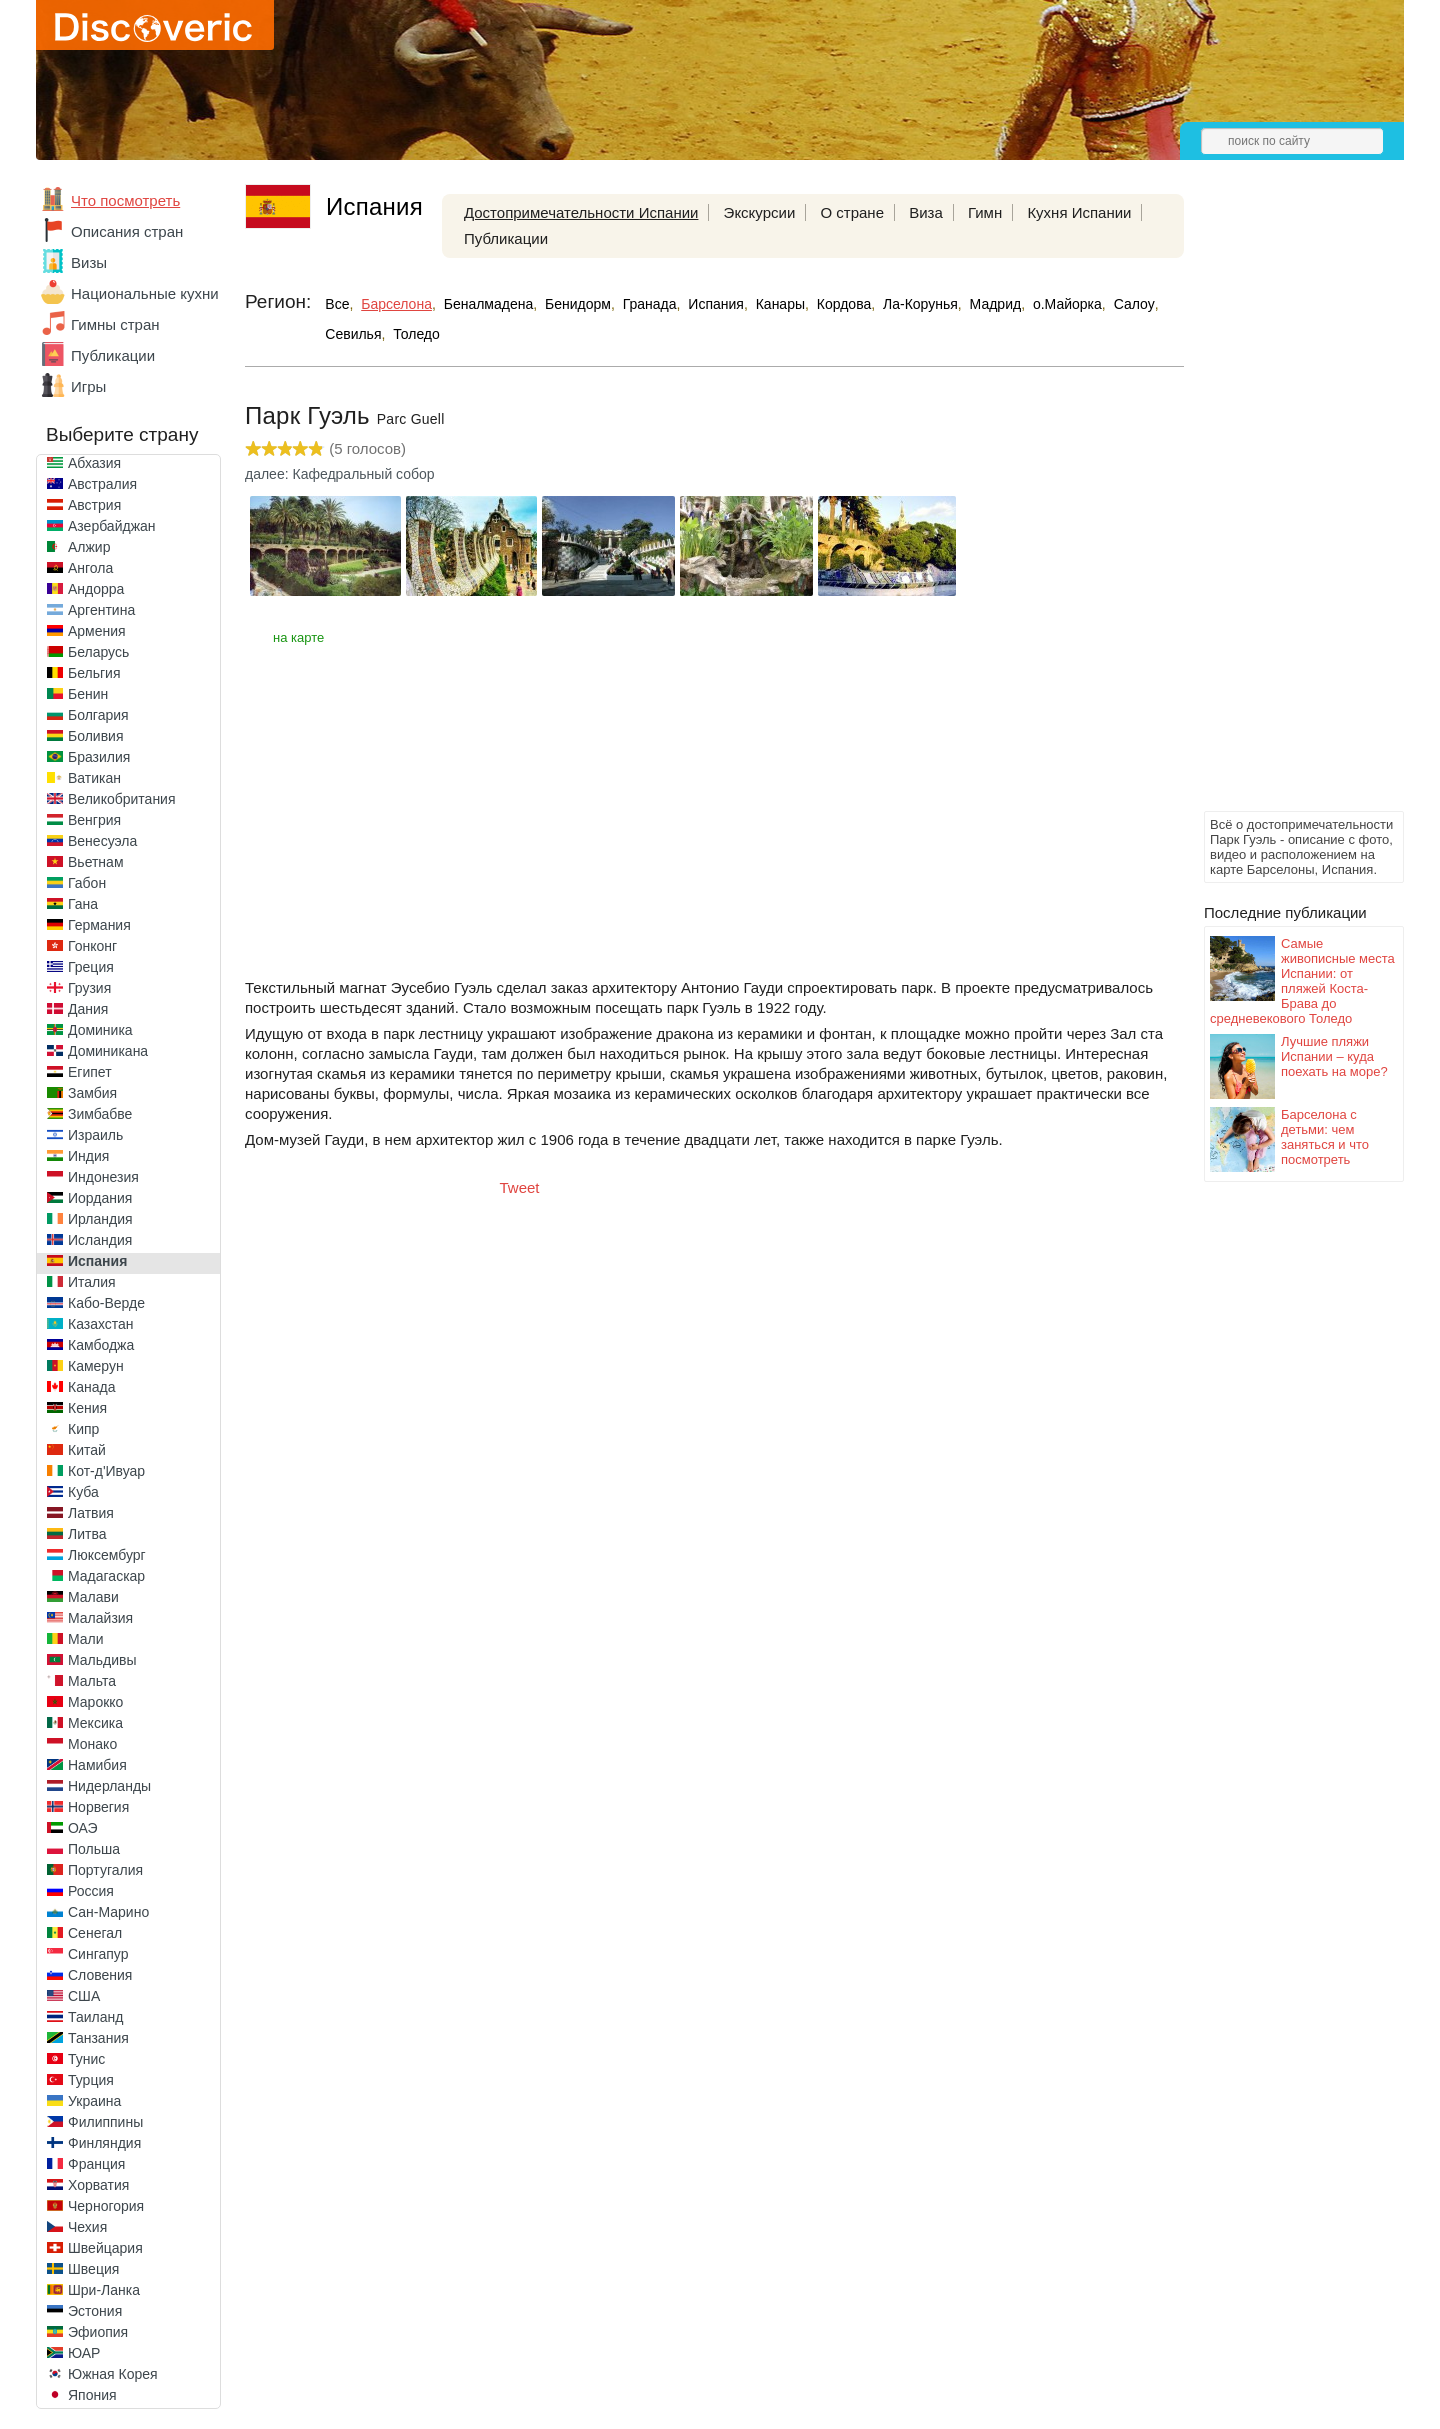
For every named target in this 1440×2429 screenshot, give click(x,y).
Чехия (87, 2227)
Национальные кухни (145, 293)
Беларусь (98, 652)
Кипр (83, 1429)
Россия (91, 1891)
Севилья (353, 334)
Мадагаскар (106, 1576)
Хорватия (98, 2185)
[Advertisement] (1284, 506)
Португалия (105, 1870)
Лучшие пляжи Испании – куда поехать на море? (1334, 1056)
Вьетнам (96, 862)
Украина (94, 2101)
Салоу (1134, 304)
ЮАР (84, 2353)
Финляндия (104, 2143)
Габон (87, 883)
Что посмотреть (125, 200)
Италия (92, 1282)
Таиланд (95, 2017)
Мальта (92, 1681)
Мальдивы (102, 1660)
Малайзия (100, 1618)
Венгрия (94, 820)
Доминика (100, 1030)
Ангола (90, 568)
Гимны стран (115, 324)
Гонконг (92, 946)
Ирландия (100, 1219)
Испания (97, 1261)
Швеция (93, 2269)
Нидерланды (109, 1786)
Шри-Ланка (104, 2290)
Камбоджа (101, 1345)
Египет (90, 1072)
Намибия (97, 1765)
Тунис (86, 2059)
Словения (100, 1975)
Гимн (985, 212)
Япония (92, 2395)
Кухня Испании (1079, 212)
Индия (88, 1156)
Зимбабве (100, 1114)
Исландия (100, 1240)
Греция (91, 967)
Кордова (844, 304)
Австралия (102, 484)
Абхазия (94, 463)
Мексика (95, 1723)
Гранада (650, 304)
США (84, 1996)
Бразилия (99, 757)
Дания (88, 1009)
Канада (91, 1387)
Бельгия (94, 673)
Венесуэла (102, 841)
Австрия (94, 505)
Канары (780, 304)
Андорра (96, 589)
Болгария (98, 715)
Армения (97, 631)
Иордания (100, 1198)
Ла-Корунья (920, 304)
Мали (86, 1639)
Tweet (520, 1187)
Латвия (91, 1513)
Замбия (92, 1093)
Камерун (96, 1366)
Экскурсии (760, 212)
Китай (87, 1450)
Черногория (106, 2206)
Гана (83, 904)
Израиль (95, 1135)
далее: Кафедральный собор (340, 474)
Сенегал (95, 1933)
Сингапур (98, 1954)
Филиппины (105, 2122)
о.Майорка (1067, 304)
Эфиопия (98, 2332)
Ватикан (94, 778)
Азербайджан (112, 526)
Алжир (89, 547)
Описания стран (127, 231)
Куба (83, 1492)
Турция (91, 2080)
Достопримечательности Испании (581, 212)
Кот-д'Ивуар (106, 1471)
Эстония (95, 2311)
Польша (94, 1849)
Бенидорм (578, 304)
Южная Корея (113, 2374)
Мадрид (996, 304)
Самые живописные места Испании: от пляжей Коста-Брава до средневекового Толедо (1302, 981)
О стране (852, 212)
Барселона (396, 304)
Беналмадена (489, 304)
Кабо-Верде (106, 1303)
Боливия (96, 736)
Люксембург (107, 1555)
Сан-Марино (108, 1912)
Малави (93, 1597)
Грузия (89, 988)
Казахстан (101, 1324)
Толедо (416, 334)
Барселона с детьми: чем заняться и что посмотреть (1325, 1137)
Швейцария (105, 2248)
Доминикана (108, 1051)
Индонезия (103, 1177)
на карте (298, 637)
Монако (92, 1744)
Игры (88, 386)
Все (337, 304)
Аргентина (101, 610)
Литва (87, 1534)
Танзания (98, 2038)
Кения (87, 1408)
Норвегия (98, 1807)
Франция (96, 2164)
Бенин (88, 694)
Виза (926, 212)
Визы (89, 262)
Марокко (95, 1702)
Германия (99, 925)
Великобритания (122, 799)
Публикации (113, 355)
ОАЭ (83, 1828)
